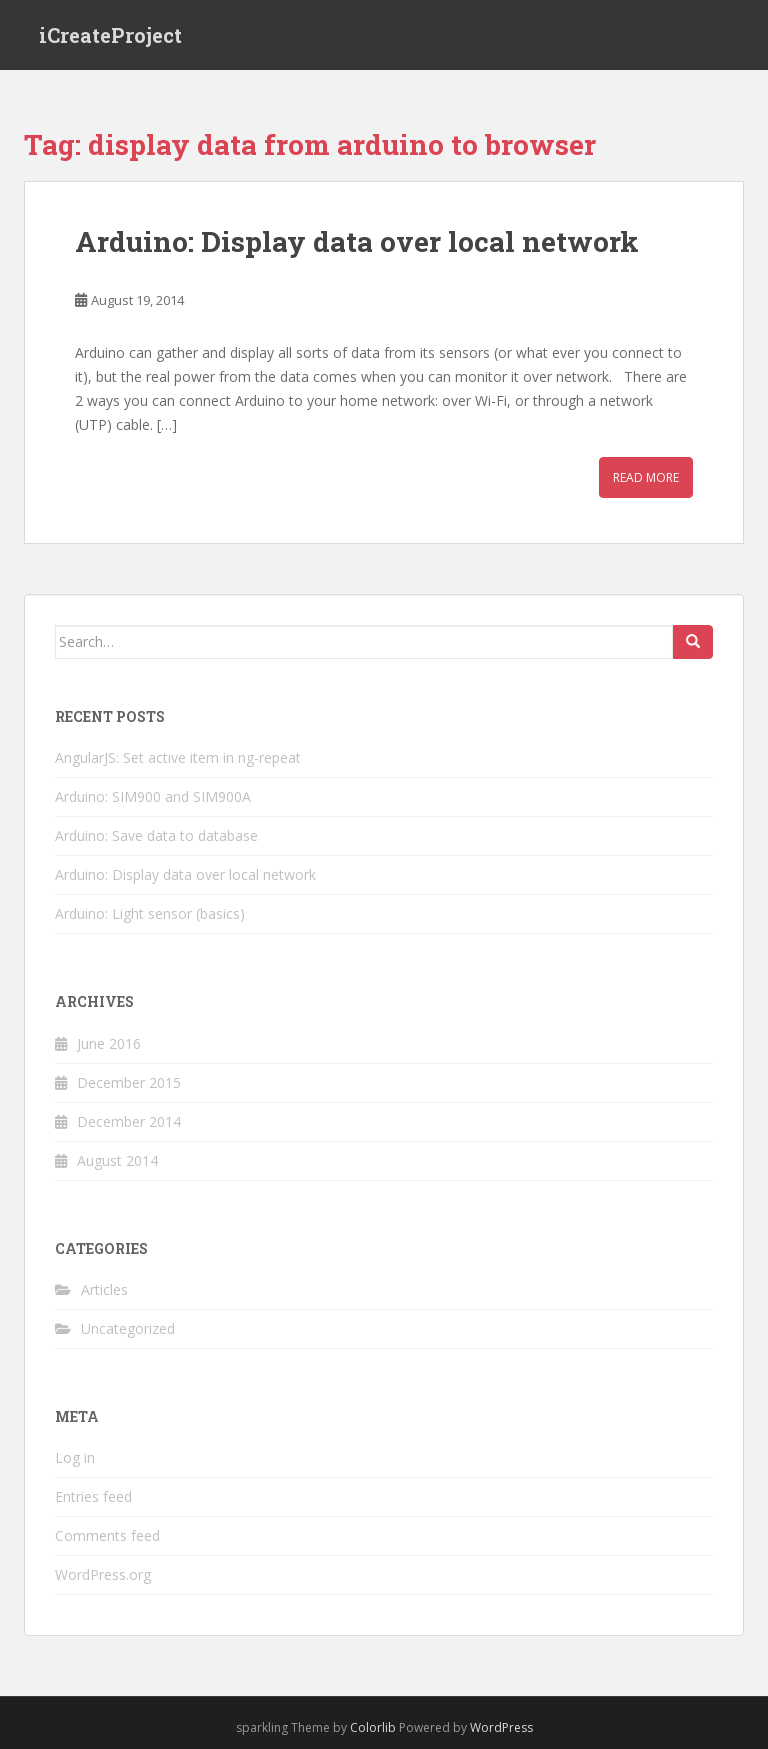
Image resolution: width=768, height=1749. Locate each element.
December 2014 (129, 1121)
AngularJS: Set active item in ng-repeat (178, 757)
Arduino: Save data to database (156, 835)
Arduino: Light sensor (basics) (150, 913)
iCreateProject (110, 35)
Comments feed (107, 1535)
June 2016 (109, 1043)
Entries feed (93, 1496)
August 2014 (117, 1160)
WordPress (501, 1727)
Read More (646, 477)
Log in (75, 1457)
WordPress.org (103, 1574)
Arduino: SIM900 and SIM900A (153, 796)
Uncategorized (128, 1328)
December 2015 (129, 1082)
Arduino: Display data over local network (357, 241)
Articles (104, 1289)
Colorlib (373, 1727)
